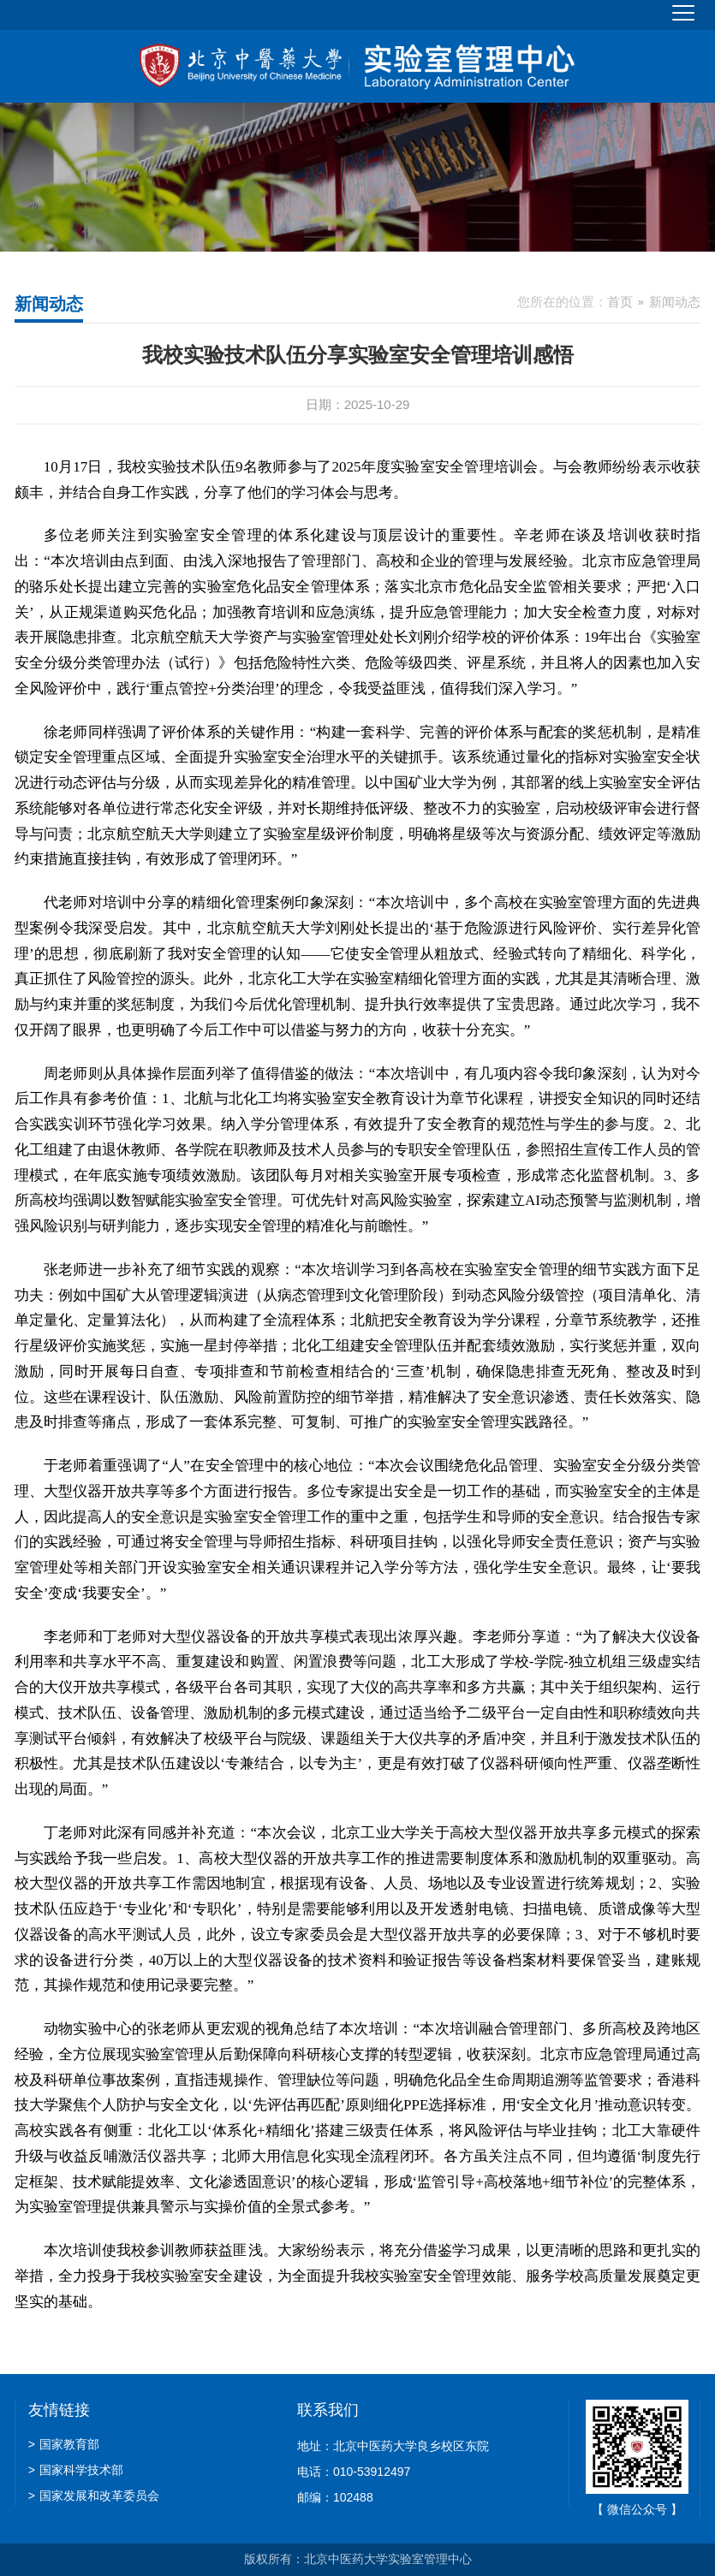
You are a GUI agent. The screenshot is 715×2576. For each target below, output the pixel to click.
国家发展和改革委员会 (93, 2495)
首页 (620, 301)
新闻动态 (674, 301)
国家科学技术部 (75, 2470)
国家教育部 (63, 2444)
